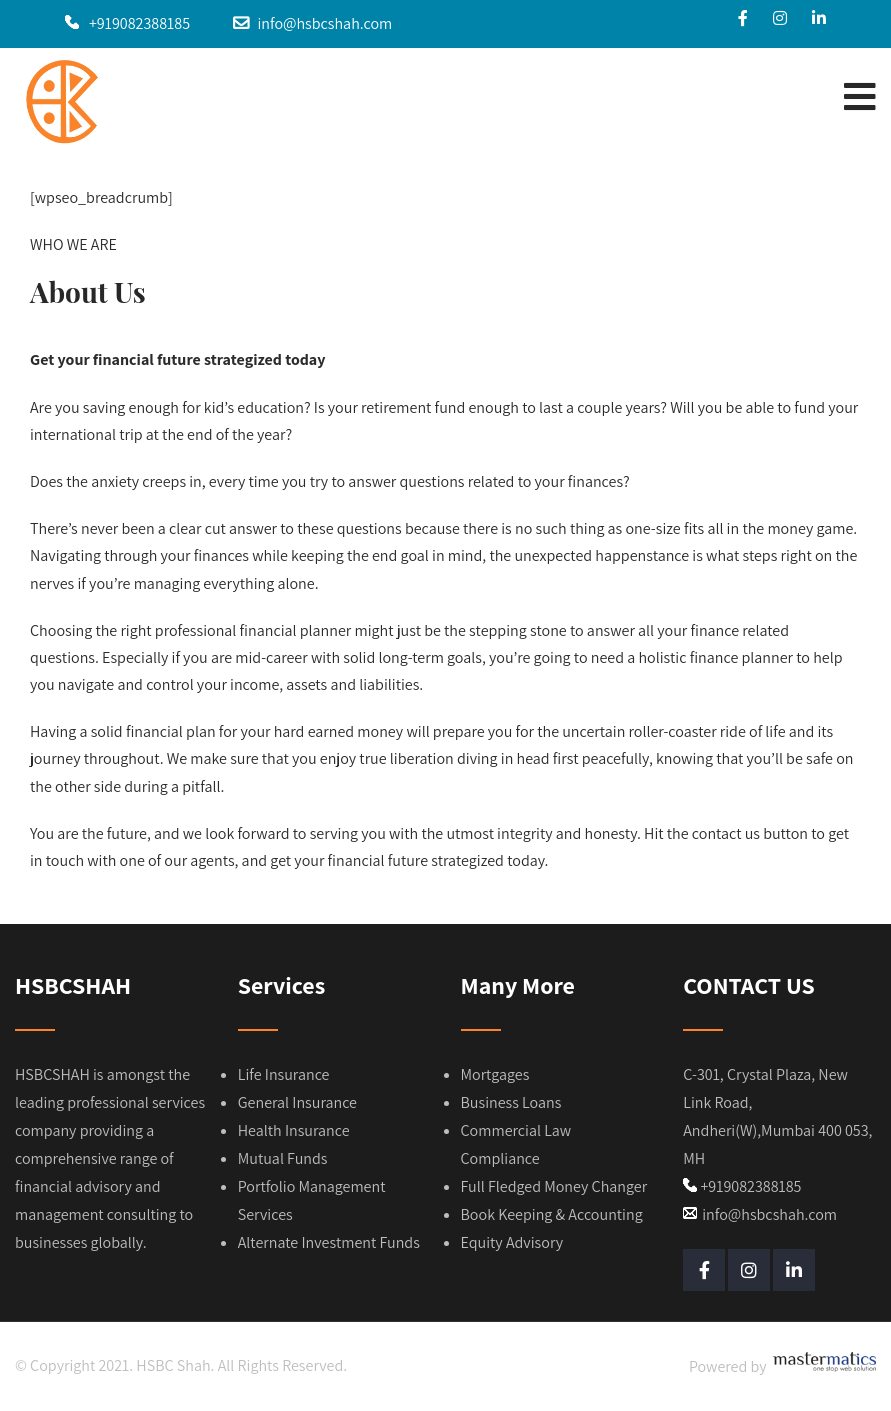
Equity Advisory (512, 1242)
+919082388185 (139, 23)
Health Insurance (294, 1130)
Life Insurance (284, 1074)
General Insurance (297, 1102)
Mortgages (495, 1074)
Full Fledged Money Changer (554, 1186)
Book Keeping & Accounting (552, 1214)
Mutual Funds (283, 1158)
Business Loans (511, 1102)
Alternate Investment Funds (329, 1242)
